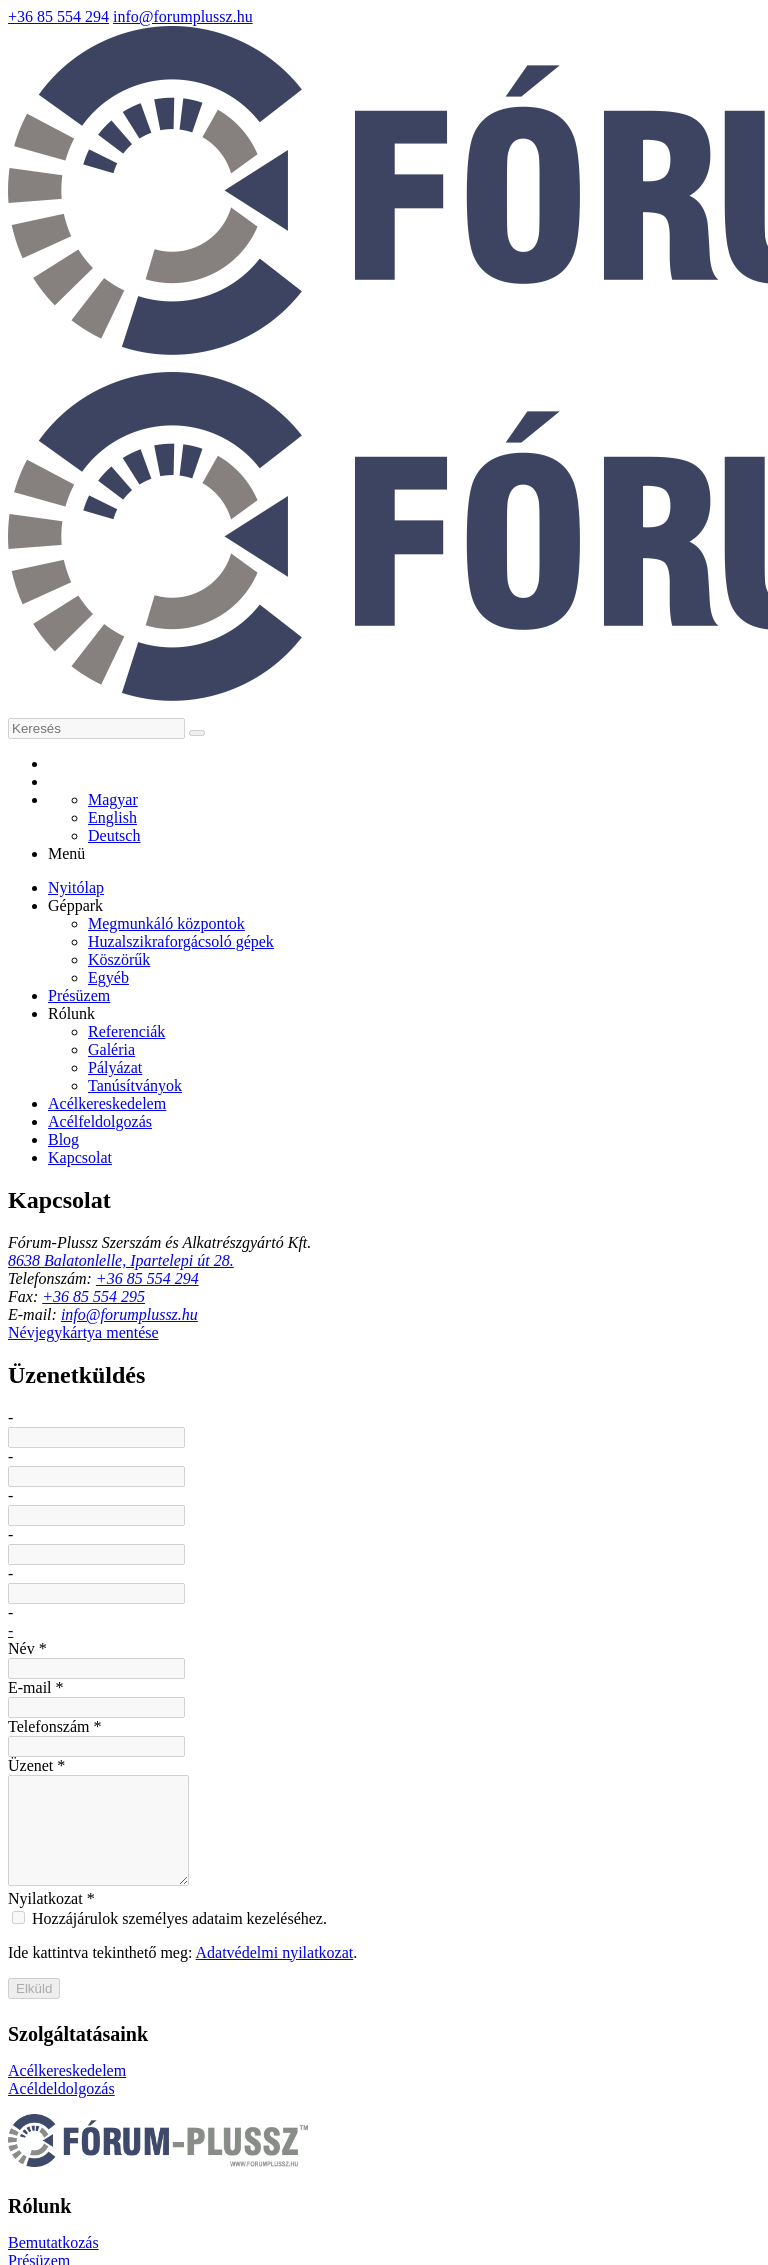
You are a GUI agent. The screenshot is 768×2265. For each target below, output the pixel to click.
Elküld (124, 1867)
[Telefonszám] (384, 293)
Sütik (27, 2221)
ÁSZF (713, 2199)
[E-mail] (349, 293)
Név (102, 1332)
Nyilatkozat (127, 1762)
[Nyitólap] (384, 181)
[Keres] (482, 250)
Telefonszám (133, 1475)
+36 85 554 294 (500, 14)
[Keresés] (371, 250)
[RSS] (418, 293)
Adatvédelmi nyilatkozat (365, 1816)
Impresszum (481, 2199)
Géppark (294, 2076)
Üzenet (113, 1547)
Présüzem (299, 2054)
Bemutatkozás (312, 2032)
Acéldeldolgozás (63, 2054)
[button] (747, 362)
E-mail (111, 1403)
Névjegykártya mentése (186, 1196)
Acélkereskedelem (70, 2032)
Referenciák (305, 2097)
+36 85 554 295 (175, 1111)
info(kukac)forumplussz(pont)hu (663, 14)
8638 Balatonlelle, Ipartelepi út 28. (204, 1042)
